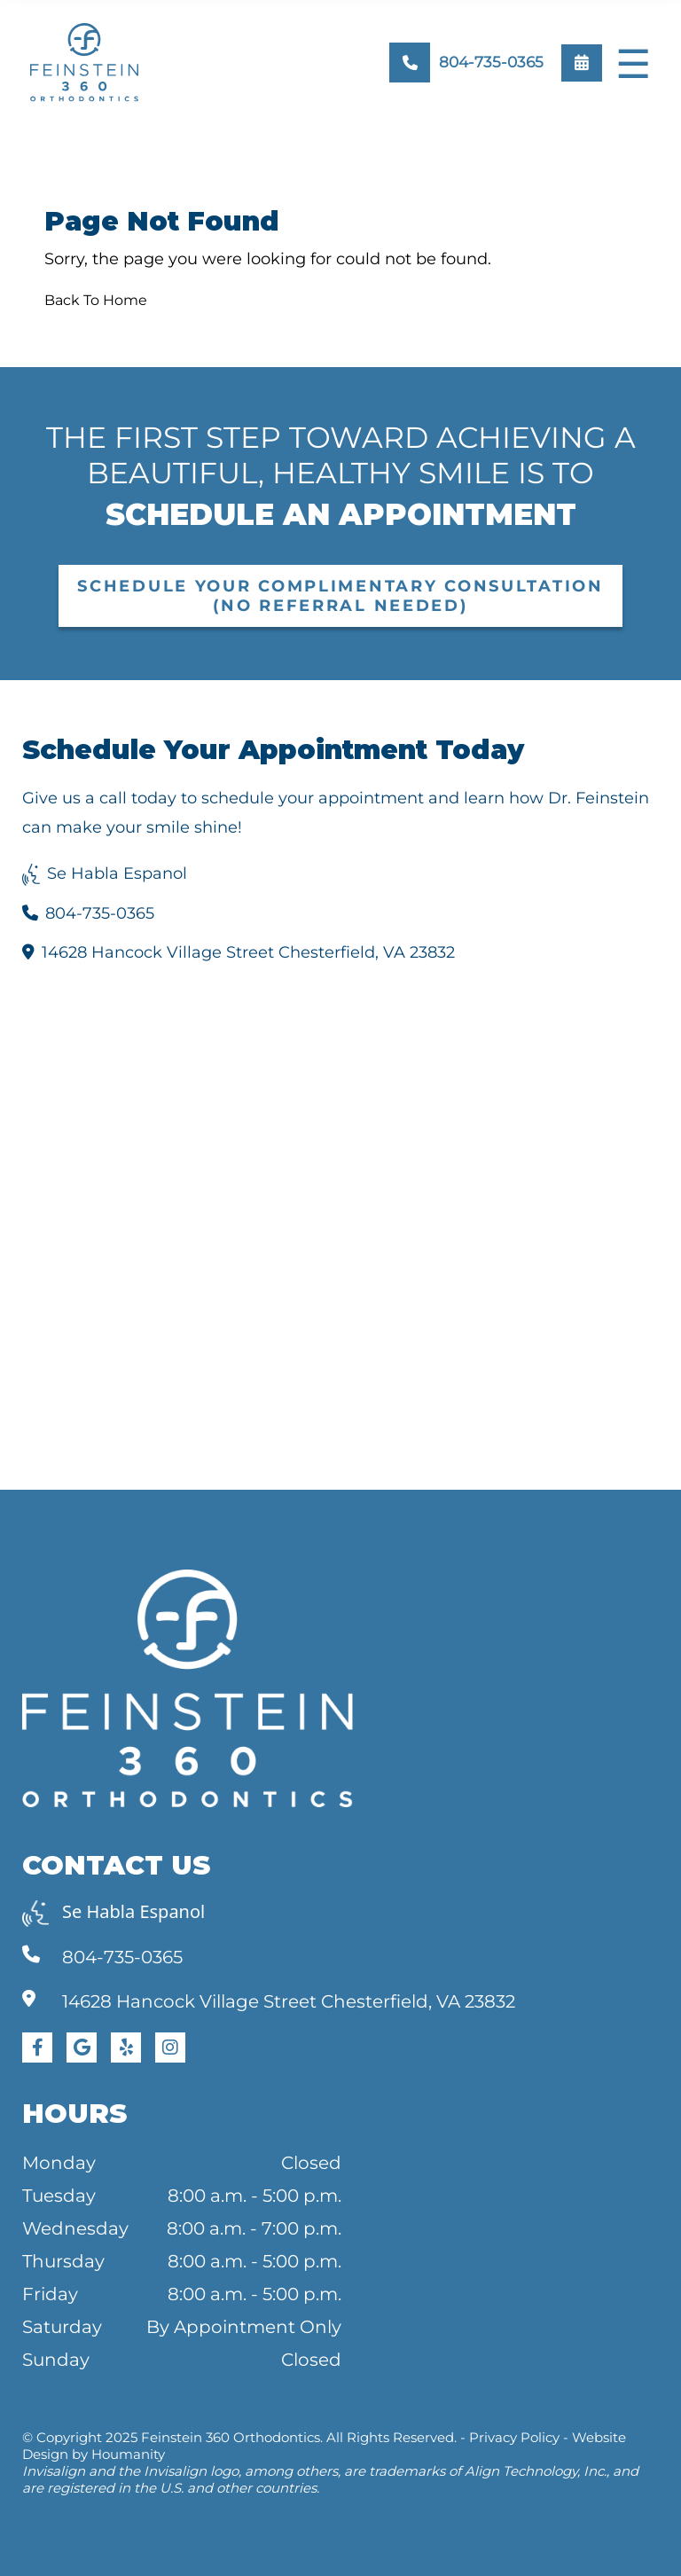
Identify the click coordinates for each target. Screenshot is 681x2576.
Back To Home (95, 300)
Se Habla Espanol (104, 873)
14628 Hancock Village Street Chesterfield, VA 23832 (238, 952)
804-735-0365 (88, 913)
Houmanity (128, 2454)
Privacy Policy (514, 2437)
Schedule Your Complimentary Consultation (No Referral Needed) (340, 595)
